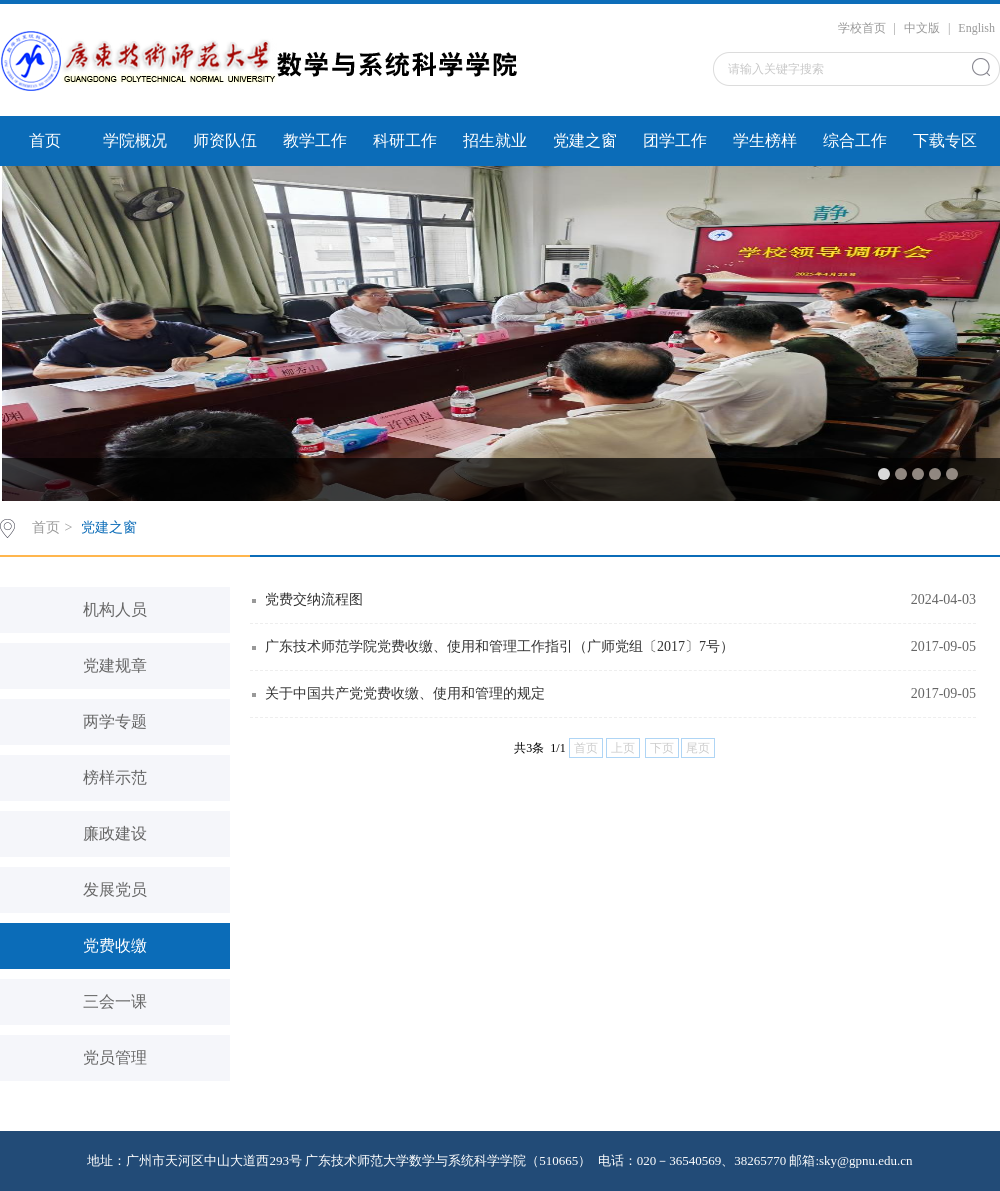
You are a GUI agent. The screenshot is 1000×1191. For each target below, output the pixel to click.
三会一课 (115, 1001)
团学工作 (675, 140)
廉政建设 (115, 833)
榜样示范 (115, 777)
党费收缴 (115, 945)
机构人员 (115, 609)
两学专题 (115, 721)
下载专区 (945, 140)
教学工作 (315, 140)
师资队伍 (225, 140)
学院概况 (135, 140)
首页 (45, 140)
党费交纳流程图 (314, 599)
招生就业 (495, 140)
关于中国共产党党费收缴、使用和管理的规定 (405, 693)
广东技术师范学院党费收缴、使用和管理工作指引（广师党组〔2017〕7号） (499, 646)
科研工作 (405, 140)
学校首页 (862, 28)
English (976, 28)
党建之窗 (585, 140)
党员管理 (115, 1057)
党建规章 (115, 665)
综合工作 (855, 140)
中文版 (922, 28)
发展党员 (115, 889)
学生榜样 (765, 140)
